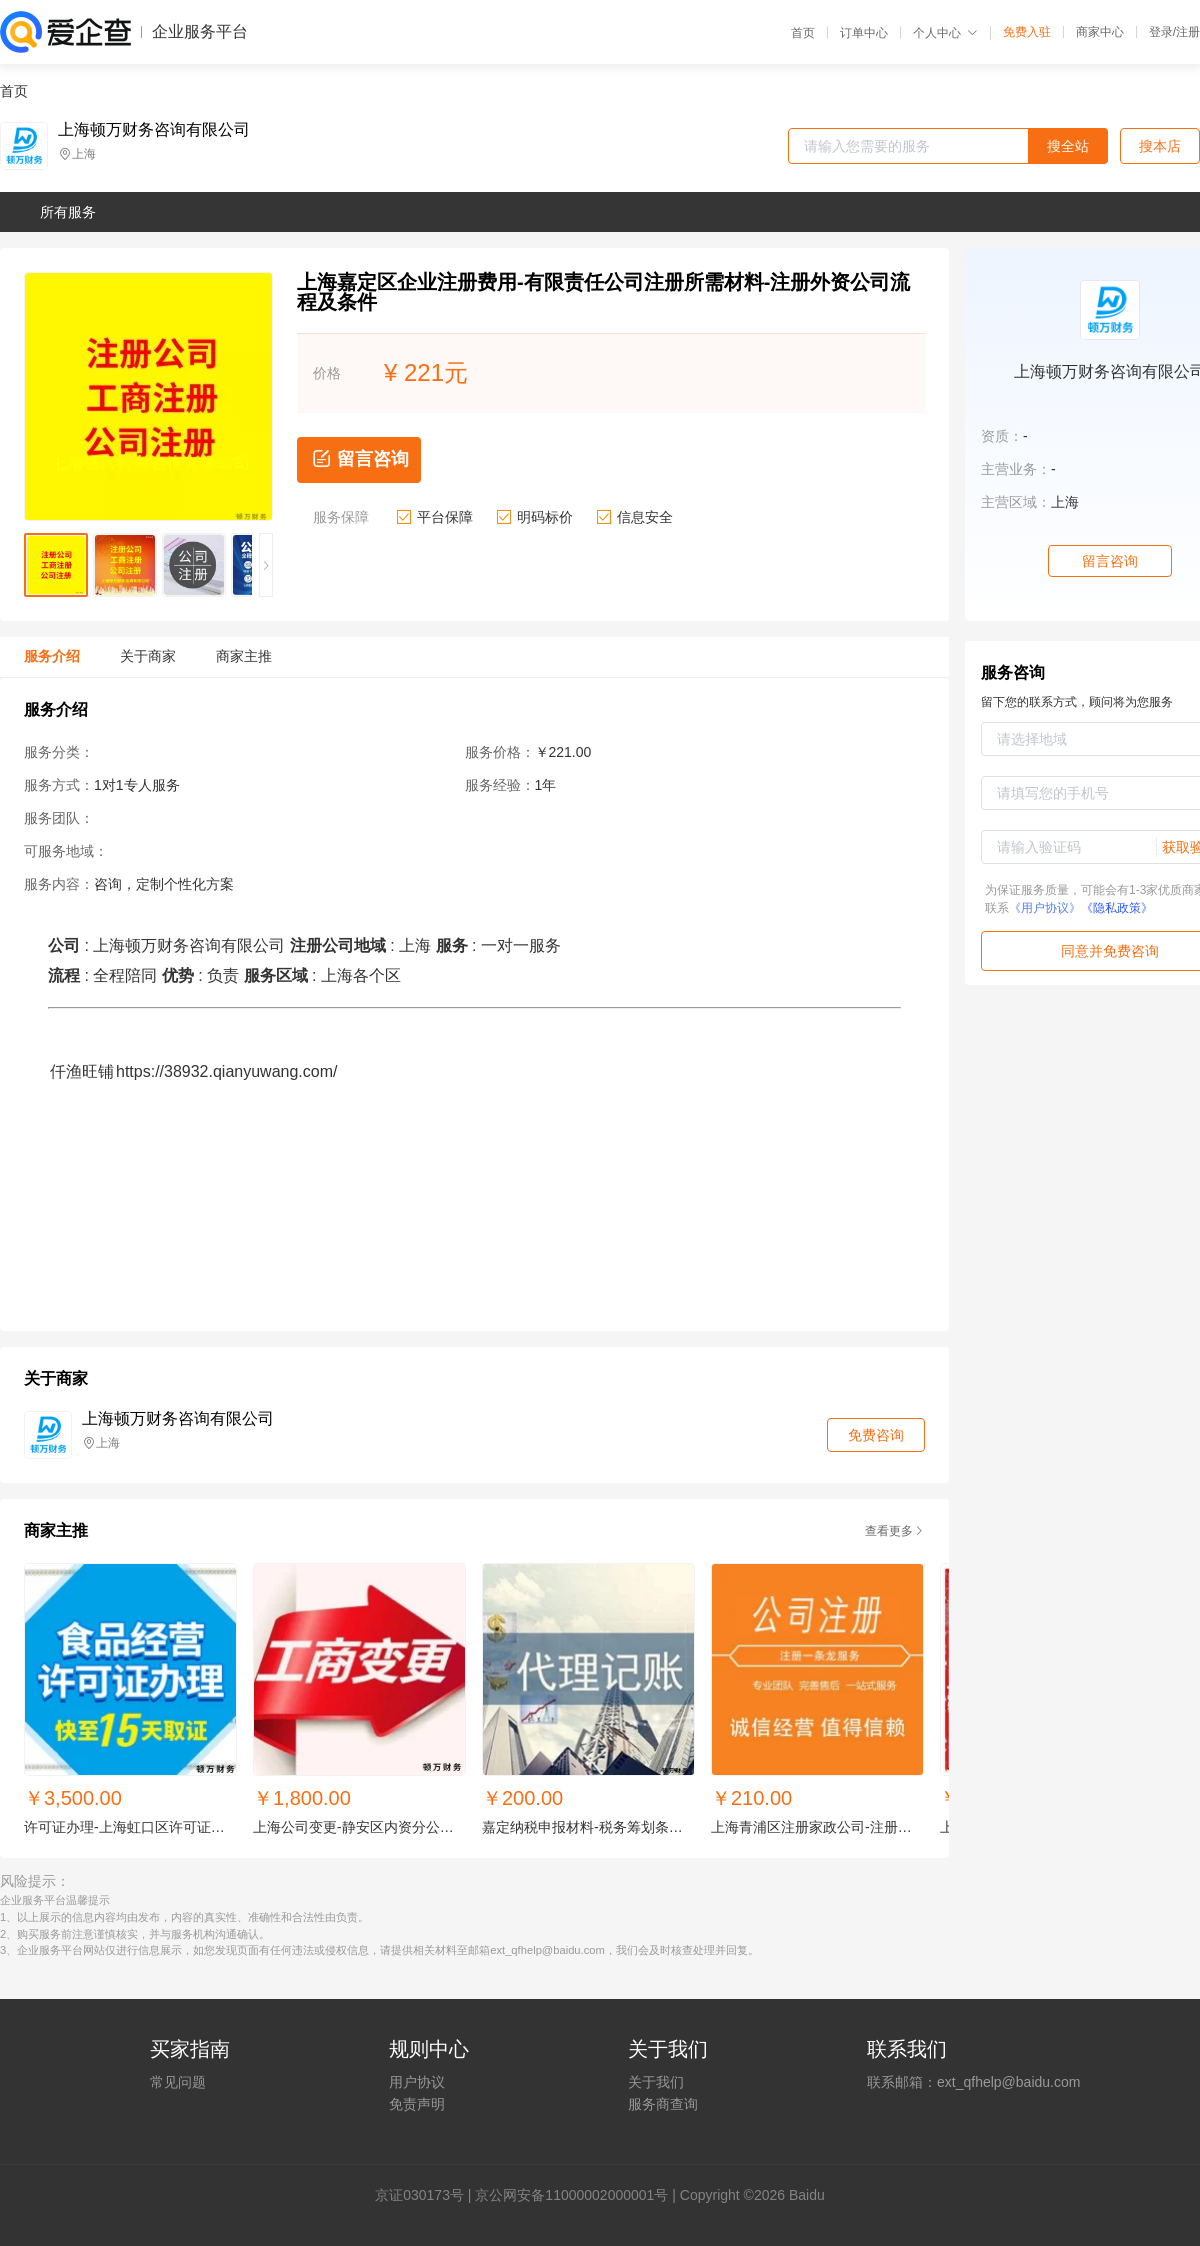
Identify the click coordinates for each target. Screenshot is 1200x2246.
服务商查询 (663, 2104)
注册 (1188, 32)
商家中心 (1100, 32)
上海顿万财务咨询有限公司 (154, 130)
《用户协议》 (1045, 908)
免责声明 (417, 2104)
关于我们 (656, 2082)
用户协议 (417, 2082)
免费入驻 (1027, 32)
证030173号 (426, 2195)
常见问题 (178, 2082)
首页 (803, 33)
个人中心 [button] (945, 33)
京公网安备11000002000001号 (571, 2195)
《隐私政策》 (1117, 908)
